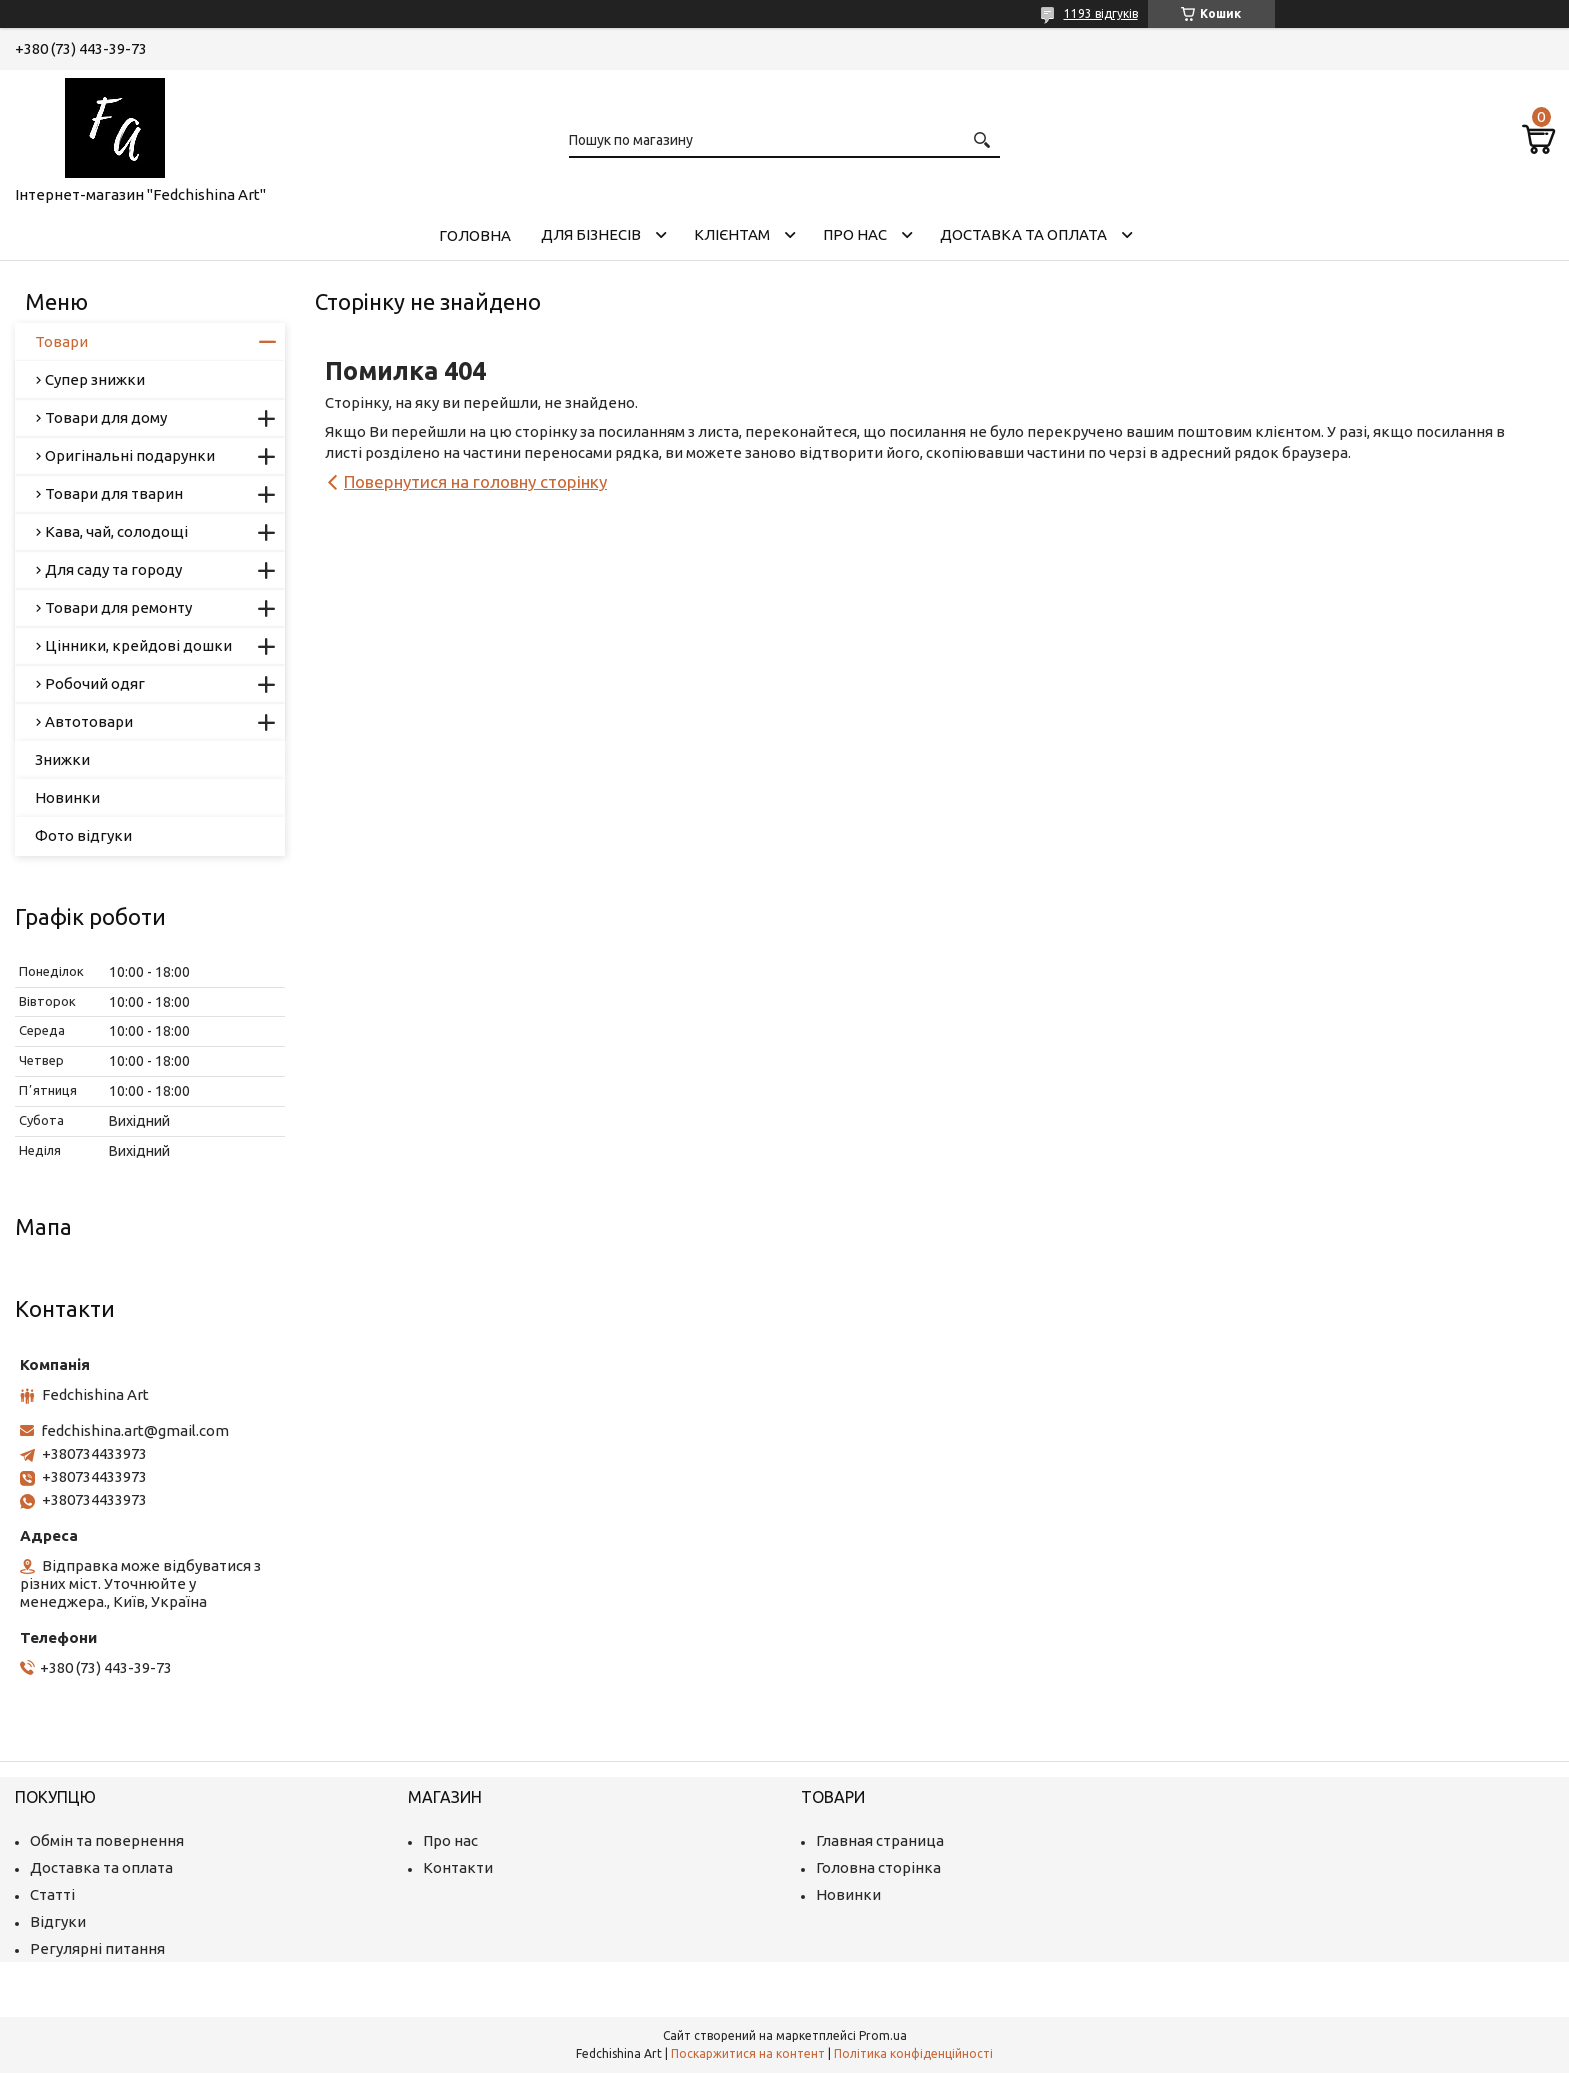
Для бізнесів (591, 234)
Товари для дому (106, 417)
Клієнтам (732, 234)
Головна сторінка (878, 1867)
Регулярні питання (97, 1948)
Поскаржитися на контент (748, 2053)
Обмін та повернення (107, 1840)
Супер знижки (95, 379)
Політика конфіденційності (913, 2053)
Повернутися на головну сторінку (475, 481)
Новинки (67, 797)
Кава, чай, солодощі (116, 531)
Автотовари (89, 721)
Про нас (855, 234)
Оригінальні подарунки (130, 455)
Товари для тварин (114, 493)
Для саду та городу (113, 569)
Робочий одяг (95, 683)
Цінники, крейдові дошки (138, 645)
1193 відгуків (1101, 13)
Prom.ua (883, 2035)
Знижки (62, 759)
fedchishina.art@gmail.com (135, 1430)
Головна (475, 235)
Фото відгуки (83, 835)
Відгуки (58, 1921)
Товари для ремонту (118, 607)
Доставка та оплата (1023, 234)
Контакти (458, 1867)
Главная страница (880, 1840)
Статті (52, 1894)
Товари (61, 341)
